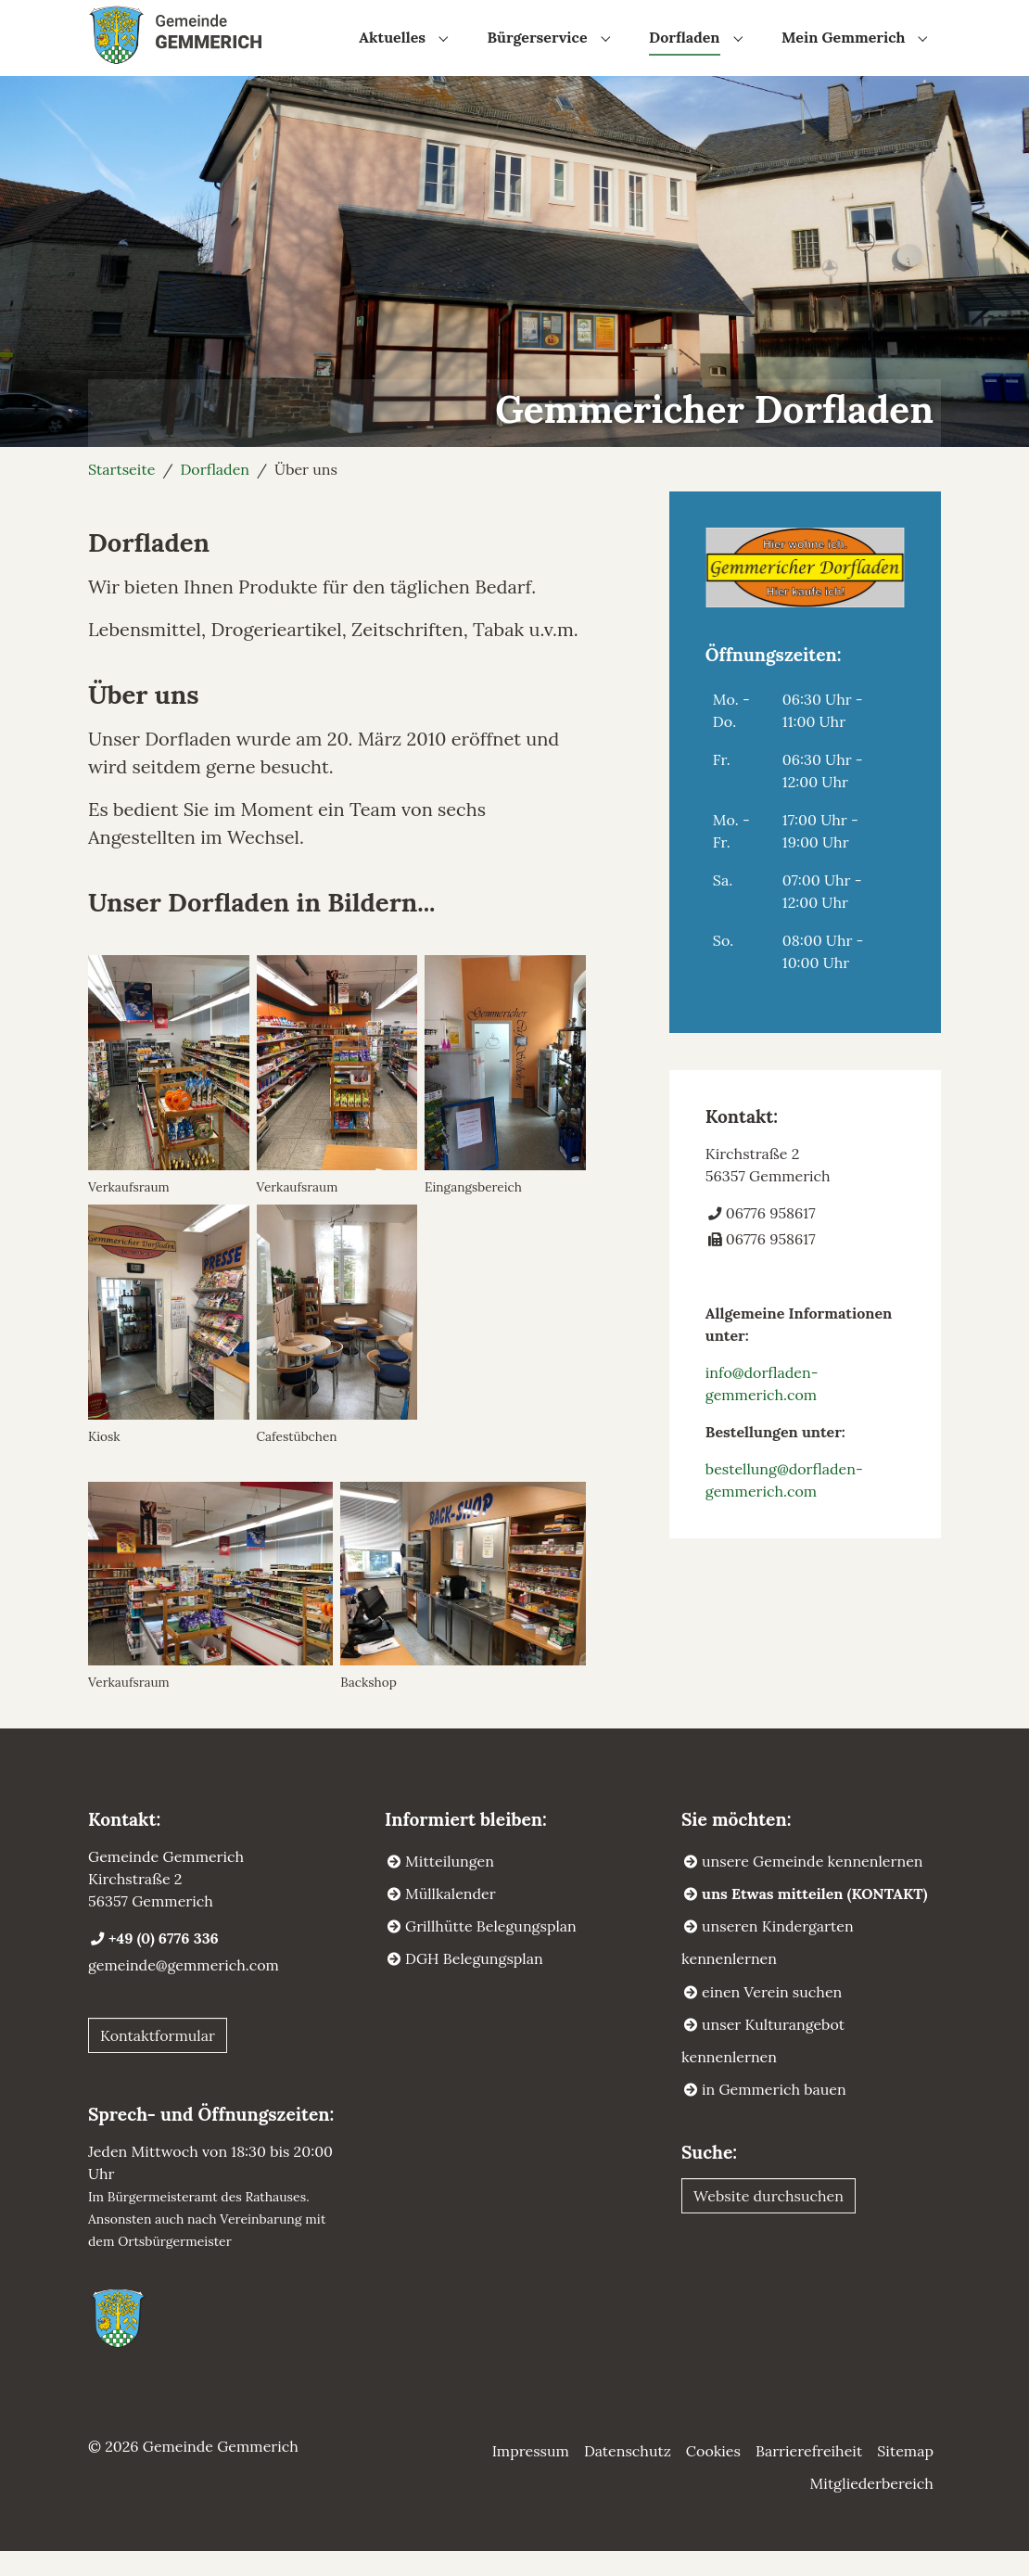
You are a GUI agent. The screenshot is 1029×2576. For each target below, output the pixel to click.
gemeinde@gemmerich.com (183, 1990)
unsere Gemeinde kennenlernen (812, 1886)
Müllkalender (450, 1918)
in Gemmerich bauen (774, 2114)
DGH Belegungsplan (474, 1983)
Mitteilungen (449, 1886)
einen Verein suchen (772, 2016)
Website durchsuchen (768, 2221)
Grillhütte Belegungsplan (491, 1951)
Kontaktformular (157, 2060)
